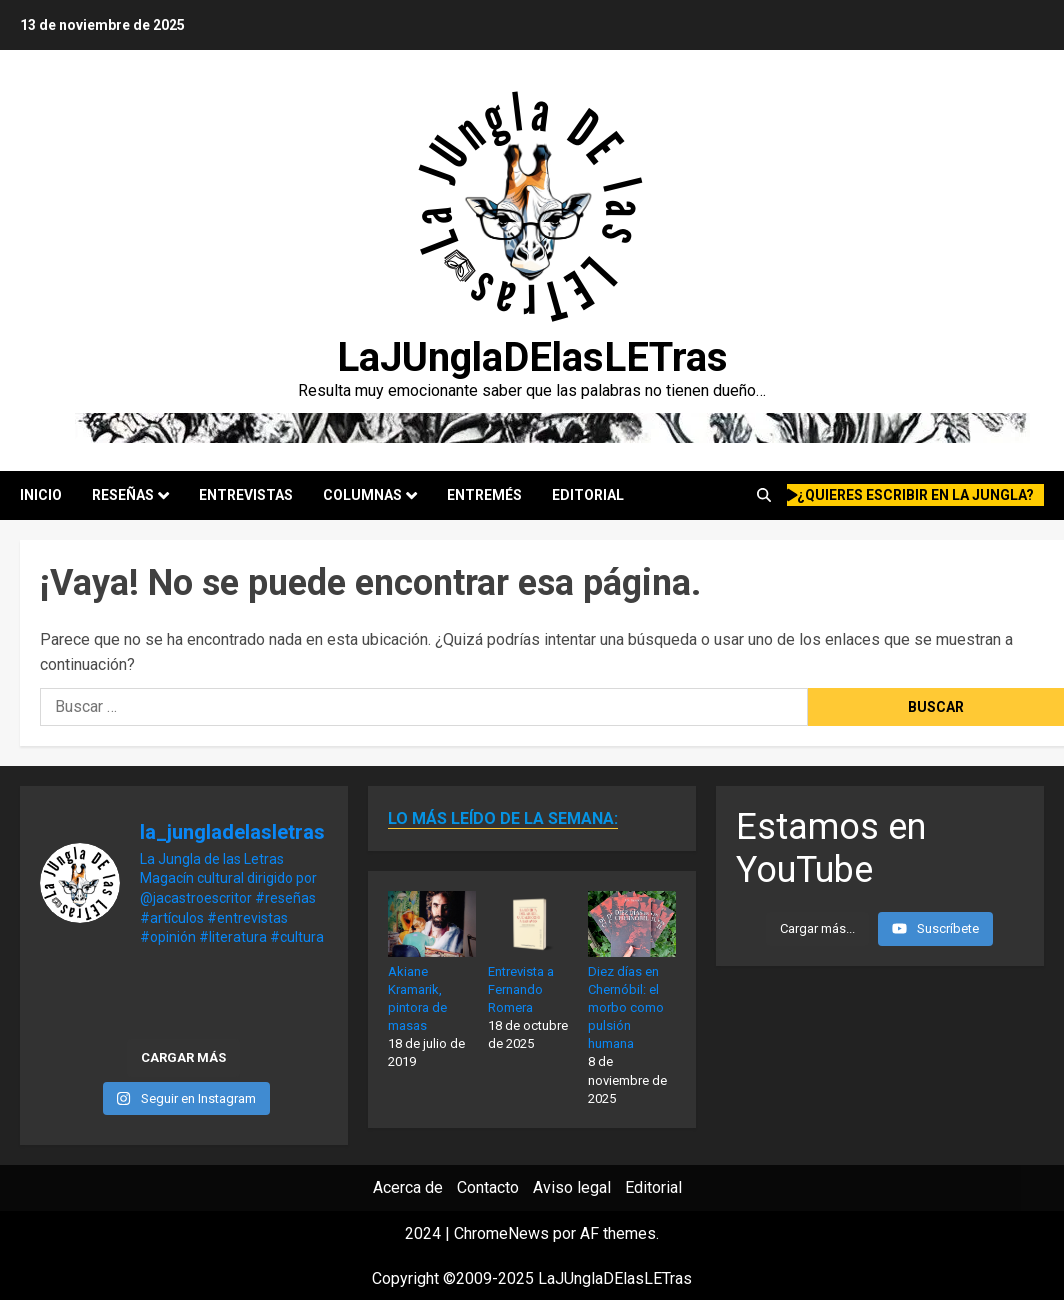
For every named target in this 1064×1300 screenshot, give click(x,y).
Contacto (488, 1187)
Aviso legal (572, 1187)
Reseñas (123, 495)
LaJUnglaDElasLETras (532, 357)
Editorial (588, 495)
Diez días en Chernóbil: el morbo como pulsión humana (626, 1008)
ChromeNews (501, 1233)
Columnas (362, 495)
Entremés (484, 495)
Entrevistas (246, 495)
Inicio (41, 495)
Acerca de (408, 1187)
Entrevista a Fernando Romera (521, 989)
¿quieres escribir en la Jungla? (911, 495)
